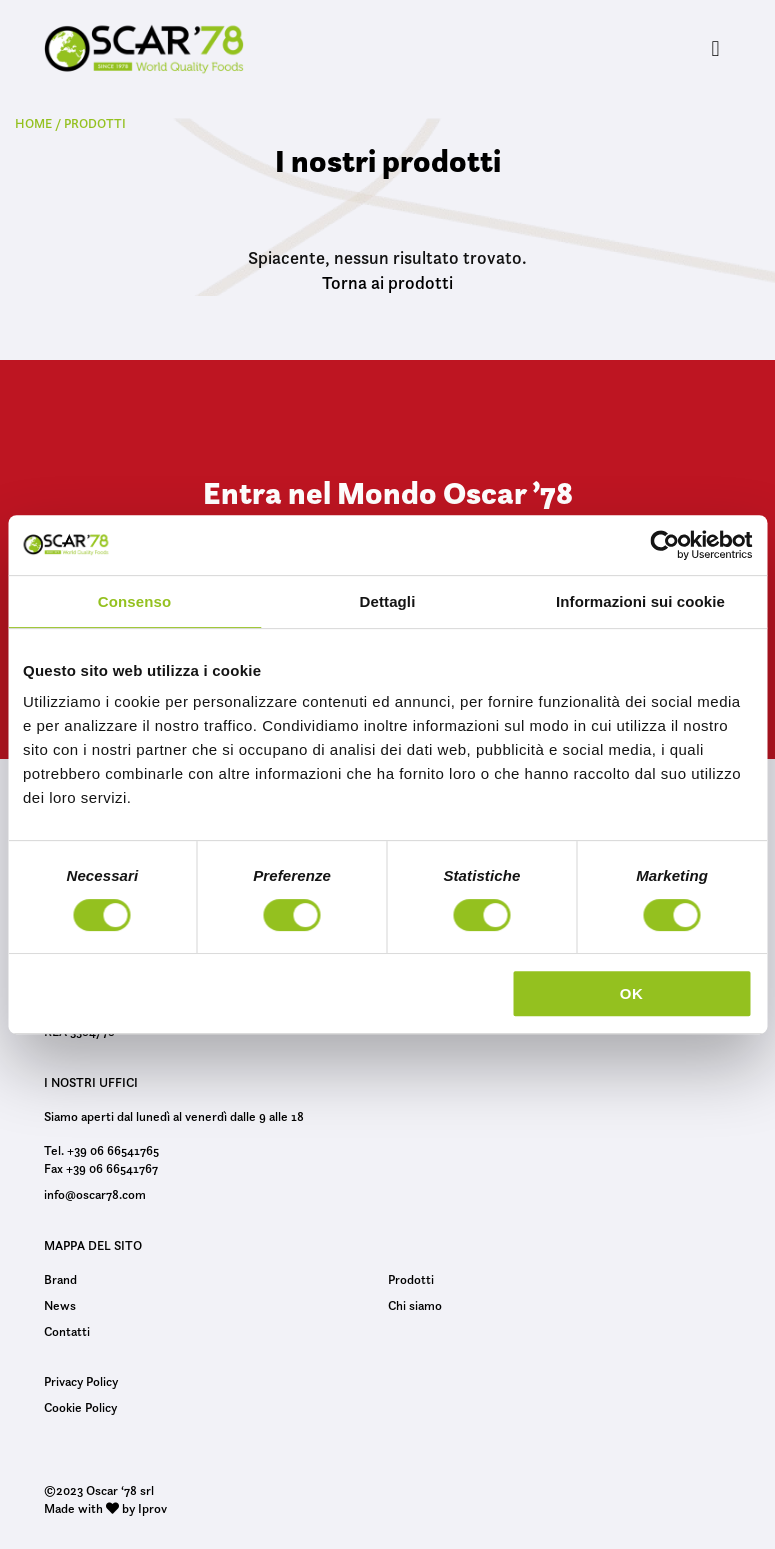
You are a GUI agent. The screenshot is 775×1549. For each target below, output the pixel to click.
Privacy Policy (81, 1381)
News (60, 1305)
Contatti (67, 1331)
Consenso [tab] (134, 601)
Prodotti (411, 1279)
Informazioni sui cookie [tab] (640, 601)
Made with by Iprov (105, 1508)
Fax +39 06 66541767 (101, 1168)
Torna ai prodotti (387, 283)
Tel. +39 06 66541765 (101, 1150)
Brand (60, 1279)
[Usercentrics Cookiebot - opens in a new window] (664, 545)
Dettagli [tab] (388, 601)
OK (632, 993)
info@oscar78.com (95, 1194)
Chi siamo (415, 1305)
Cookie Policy (80, 1407)
